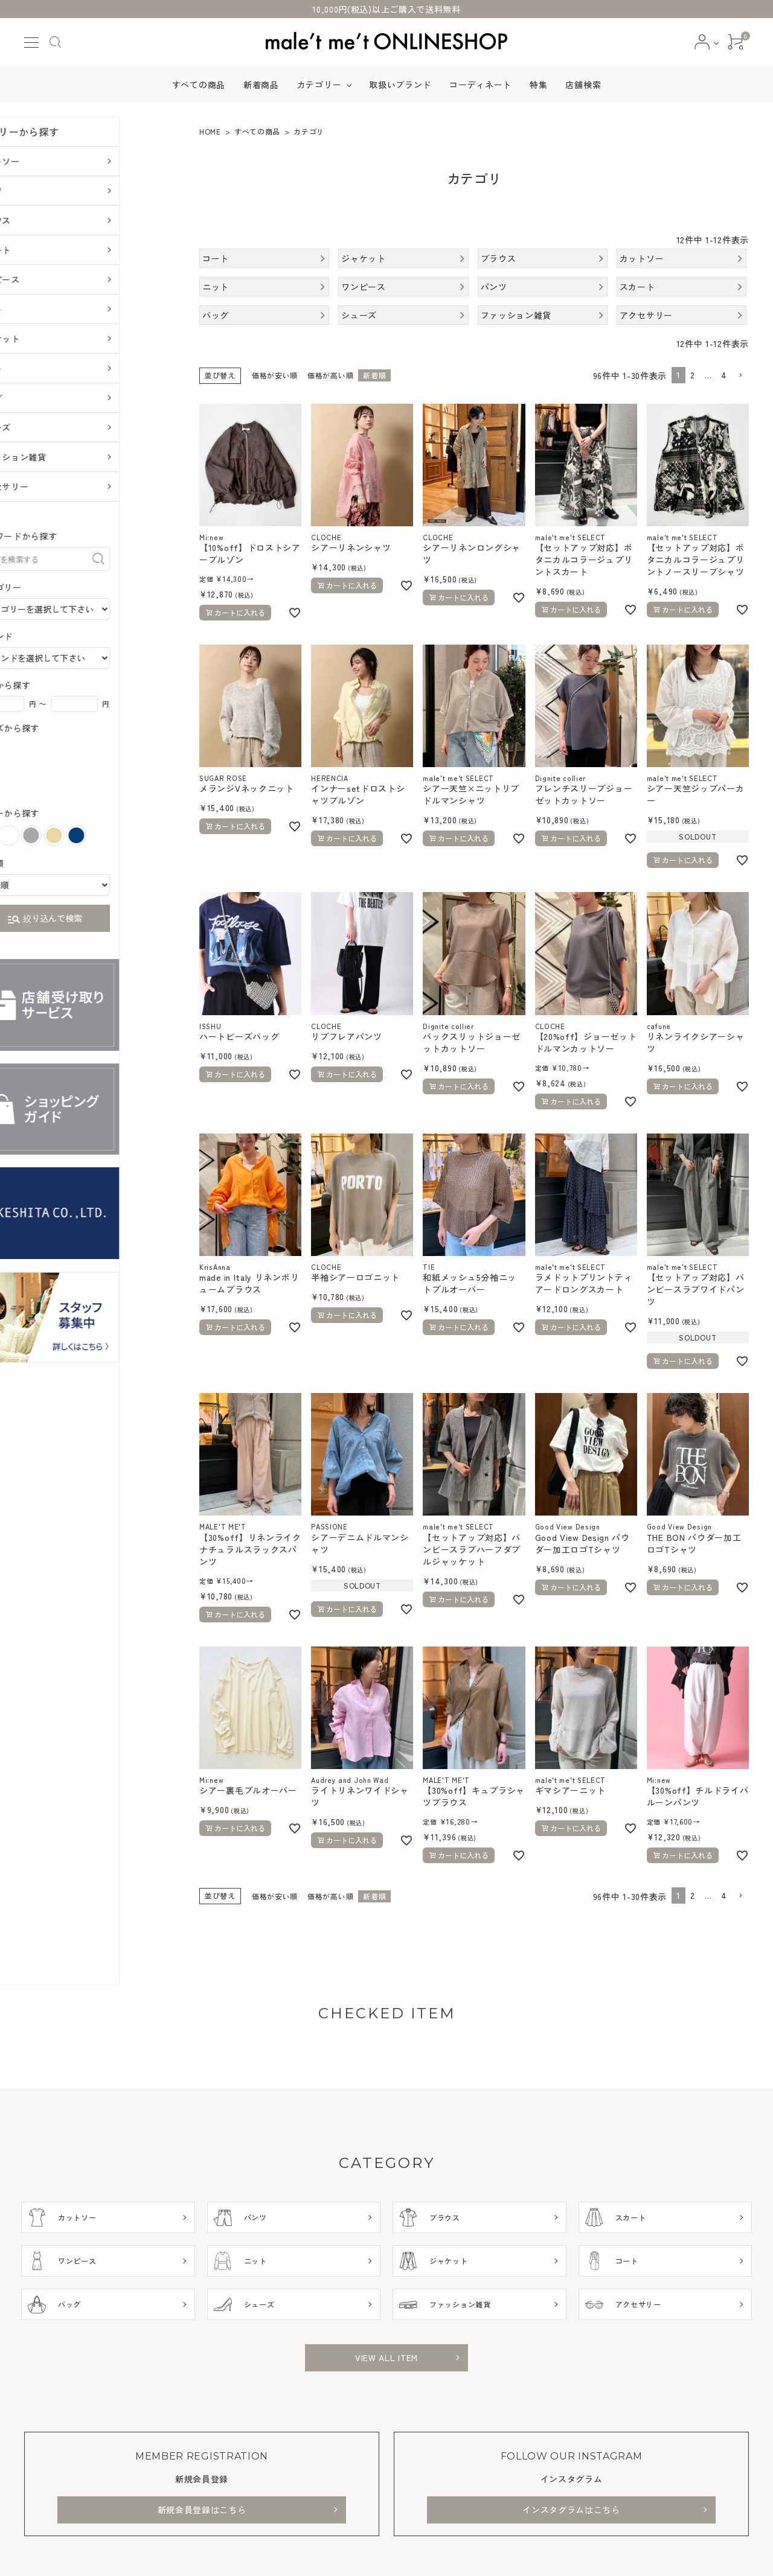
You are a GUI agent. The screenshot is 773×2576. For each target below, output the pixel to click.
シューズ (49, 427)
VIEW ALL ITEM (386, 2357)
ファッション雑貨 (67, 457)
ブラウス (49, 220)
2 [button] (692, 375)
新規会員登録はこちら (202, 2510)
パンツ (44, 191)
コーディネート (480, 84)
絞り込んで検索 (100, 919)
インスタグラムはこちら (571, 2510)
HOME (210, 131)
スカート (49, 250)
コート (44, 368)
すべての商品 (198, 84)
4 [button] (724, 375)
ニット (44, 309)
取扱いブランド (400, 84)
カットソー (53, 161)
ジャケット (53, 339)
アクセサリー (58, 486)
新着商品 (261, 84)
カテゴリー (319, 84)
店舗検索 (583, 84)
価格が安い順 (275, 375)
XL (49, 789)
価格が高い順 (330, 375)
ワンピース (53, 279)
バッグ (44, 398)
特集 (538, 84)
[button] (740, 375)
